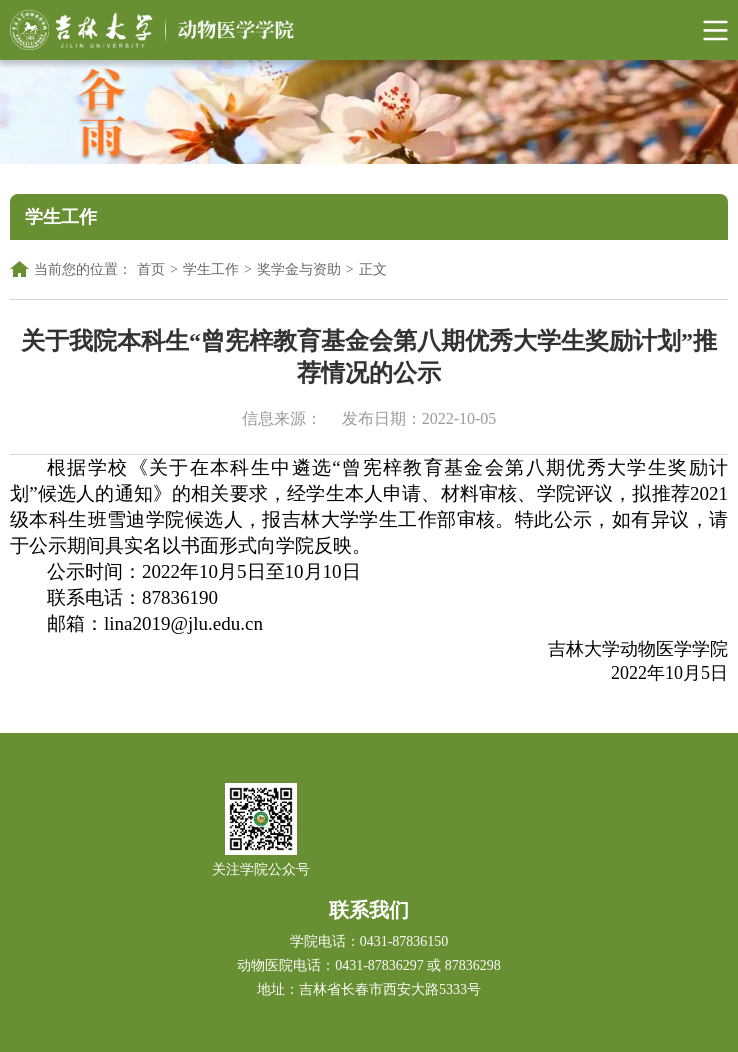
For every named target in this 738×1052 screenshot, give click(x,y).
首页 (151, 269)
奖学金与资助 (299, 269)
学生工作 (211, 269)
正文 (373, 269)
